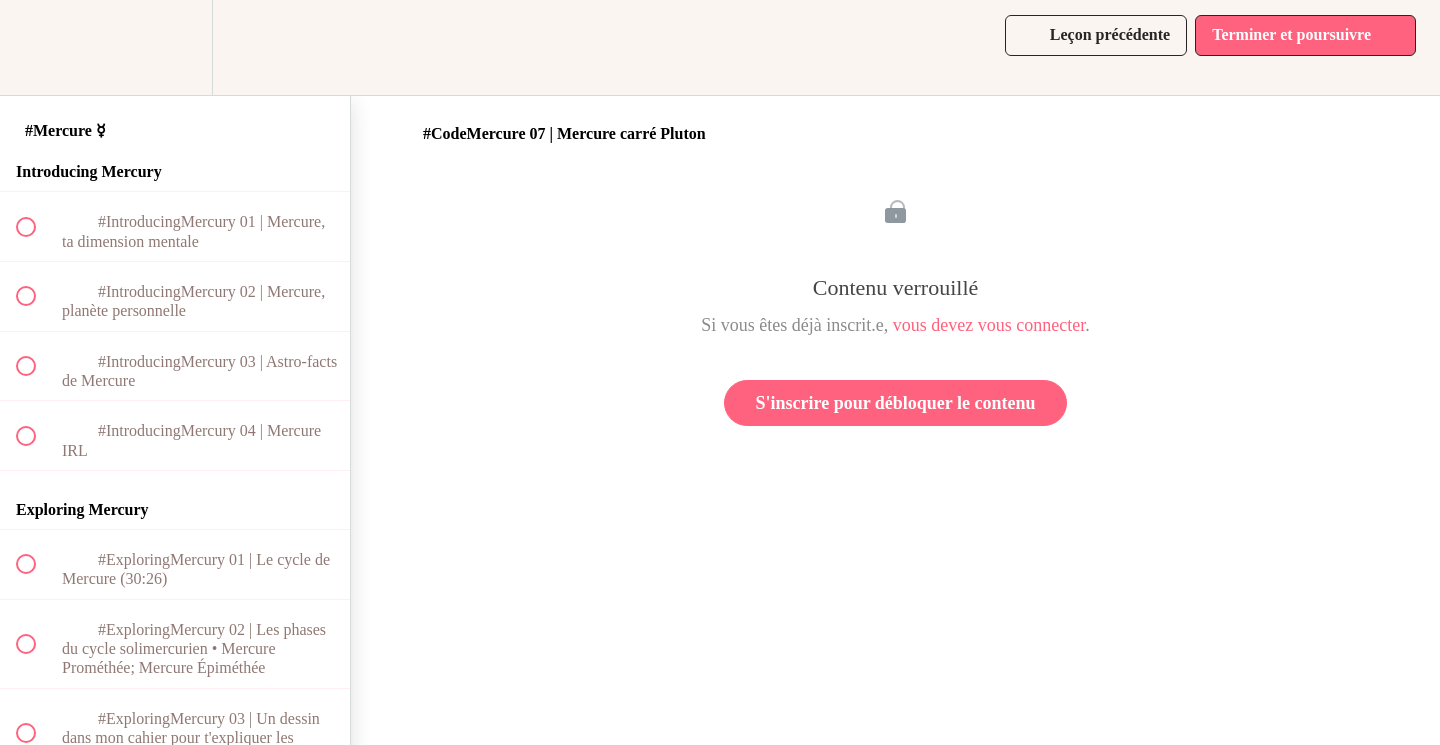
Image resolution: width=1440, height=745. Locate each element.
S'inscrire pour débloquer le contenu (895, 403)
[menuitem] (175, 47)
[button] (37, 47)
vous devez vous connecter (989, 325)
